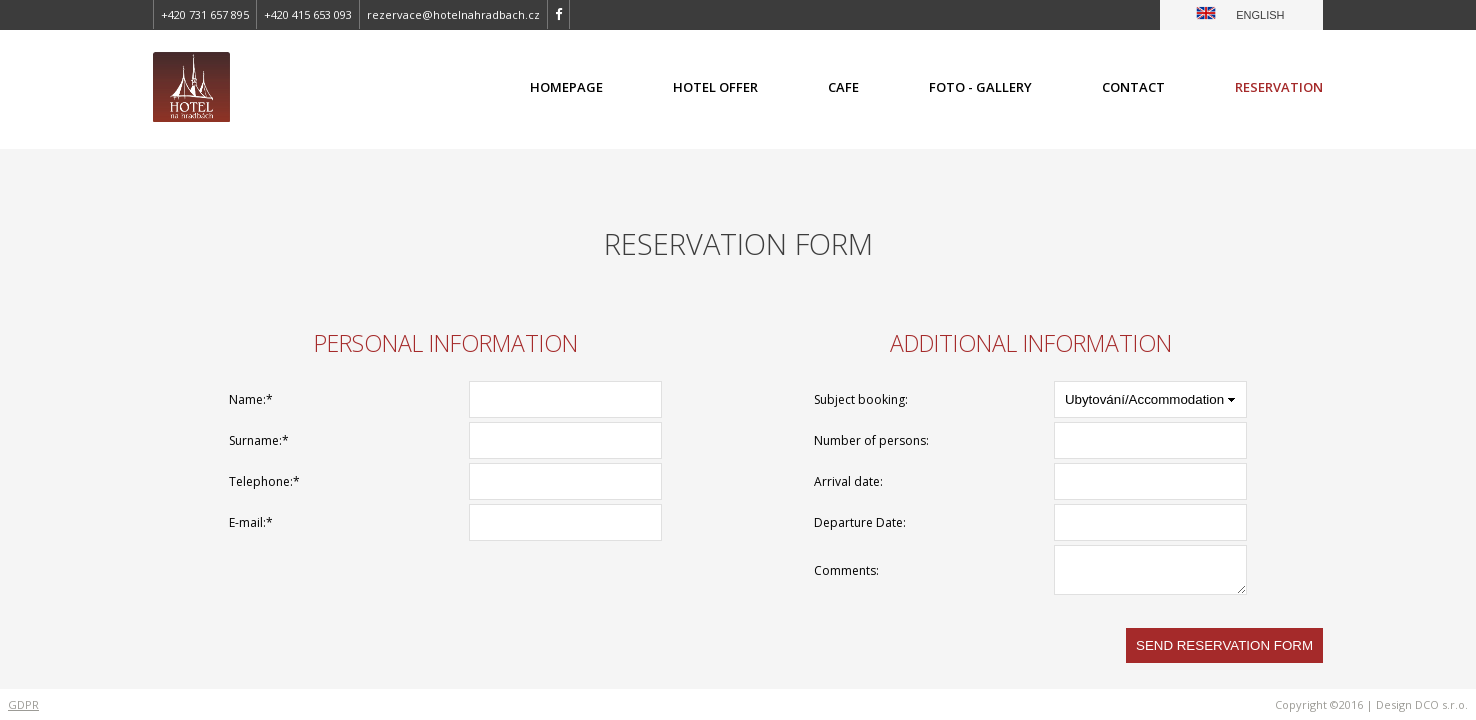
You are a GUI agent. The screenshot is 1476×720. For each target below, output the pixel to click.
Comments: (846, 570)
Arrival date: (848, 481)
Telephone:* (264, 481)
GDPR (23, 704)
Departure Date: (860, 522)
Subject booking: (861, 399)
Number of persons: (871, 440)
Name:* (251, 399)
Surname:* (259, 440)
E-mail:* (251, 522)
